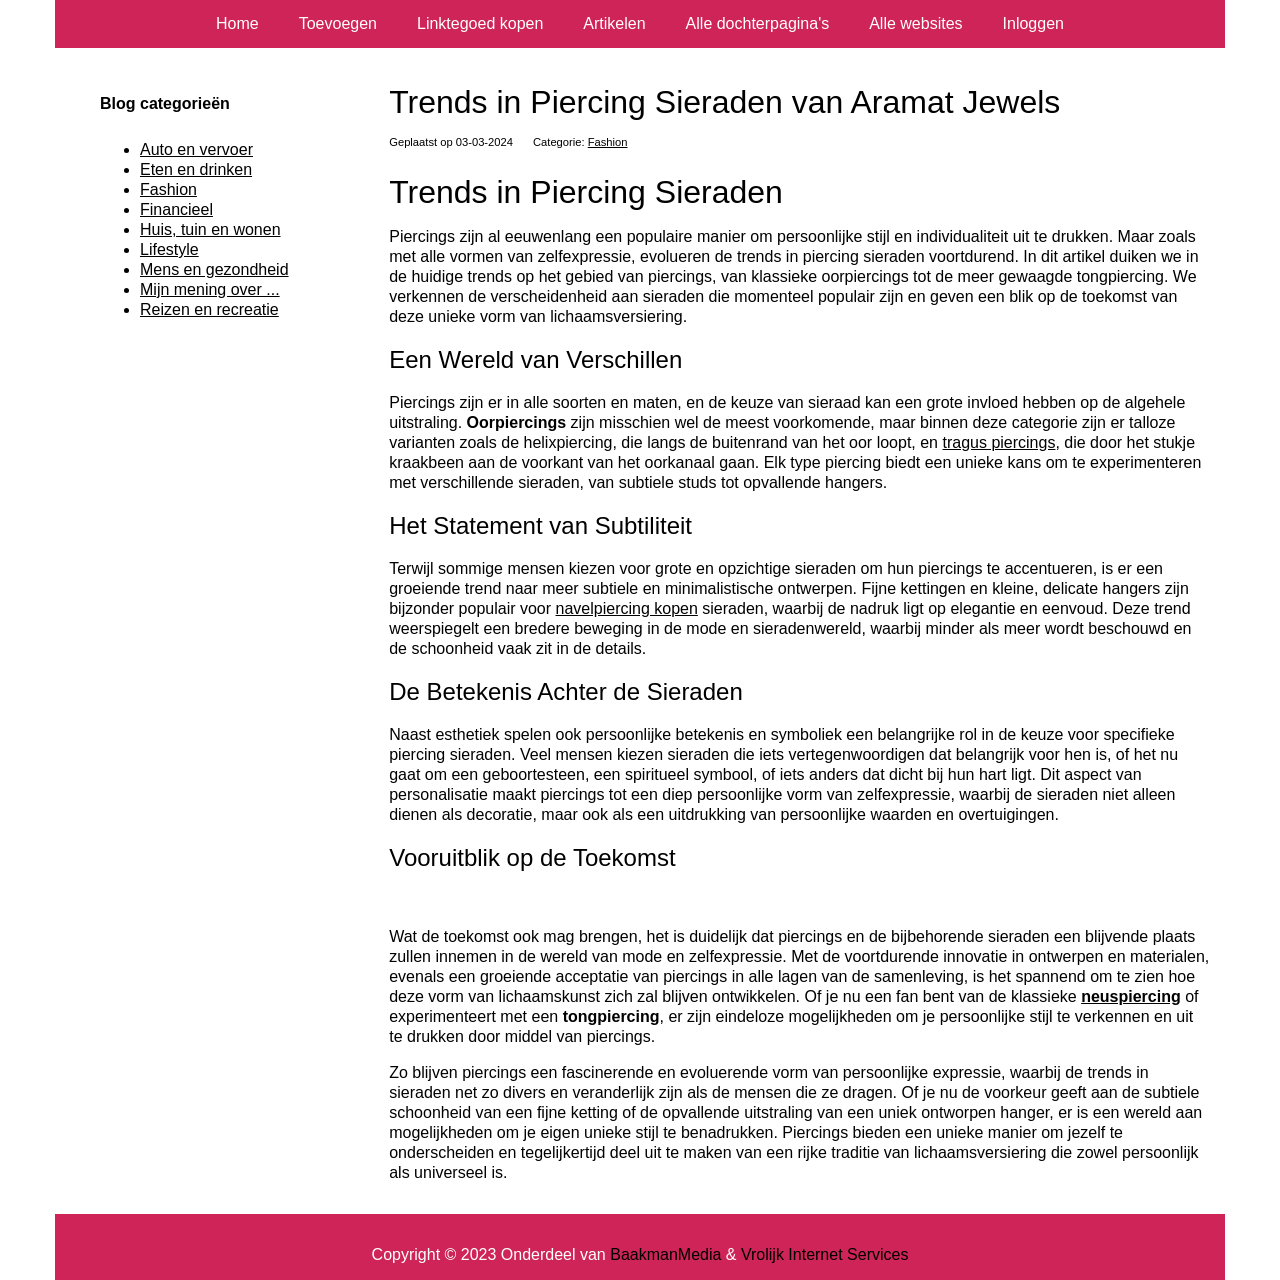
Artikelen (614, 23)
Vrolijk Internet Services (824, 1254)
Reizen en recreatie (209, 309)
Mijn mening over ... (210, 289)
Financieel (176, 209)
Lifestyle (169, 249)
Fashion (608, 142)
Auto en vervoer (196, 149)
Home (237, 23)
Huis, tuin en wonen (210, 229)
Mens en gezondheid (214, 269)
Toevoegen (338, 23)
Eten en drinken (196, 169)
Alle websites (915, 23)
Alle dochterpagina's (758, 23)
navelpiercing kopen (627, 608)
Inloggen (1033, 23)
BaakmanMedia (665, 1254)
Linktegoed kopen (480, 23)
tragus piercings (998, 442)
